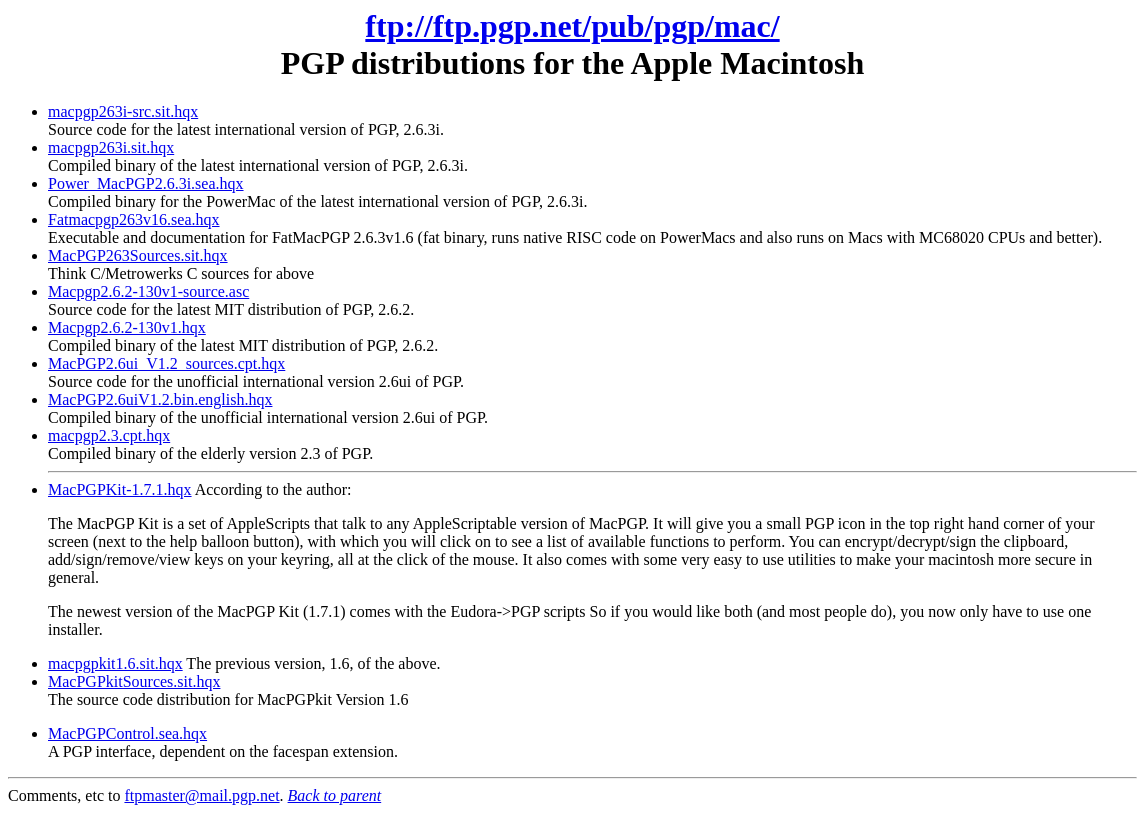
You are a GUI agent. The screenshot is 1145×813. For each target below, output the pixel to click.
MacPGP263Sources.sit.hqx (138, 255)
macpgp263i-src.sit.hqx (123, 111)
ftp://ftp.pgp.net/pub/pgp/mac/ (572, 26)
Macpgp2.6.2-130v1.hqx (127, 327)
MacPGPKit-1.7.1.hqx (120, 489)
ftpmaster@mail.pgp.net (201, 795)
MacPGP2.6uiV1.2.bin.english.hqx (160, 399)
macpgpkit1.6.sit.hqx (115, 663)
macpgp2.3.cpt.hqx (109, 435)
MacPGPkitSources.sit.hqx (134, 681)
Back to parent (335, 795)
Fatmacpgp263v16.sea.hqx (134, 219)
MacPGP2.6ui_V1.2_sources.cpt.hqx (166, 363)
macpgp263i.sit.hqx (111, 147)
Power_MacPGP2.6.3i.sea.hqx (146, 183)
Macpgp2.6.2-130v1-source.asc (148, 291)
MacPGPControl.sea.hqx (127, 733)
